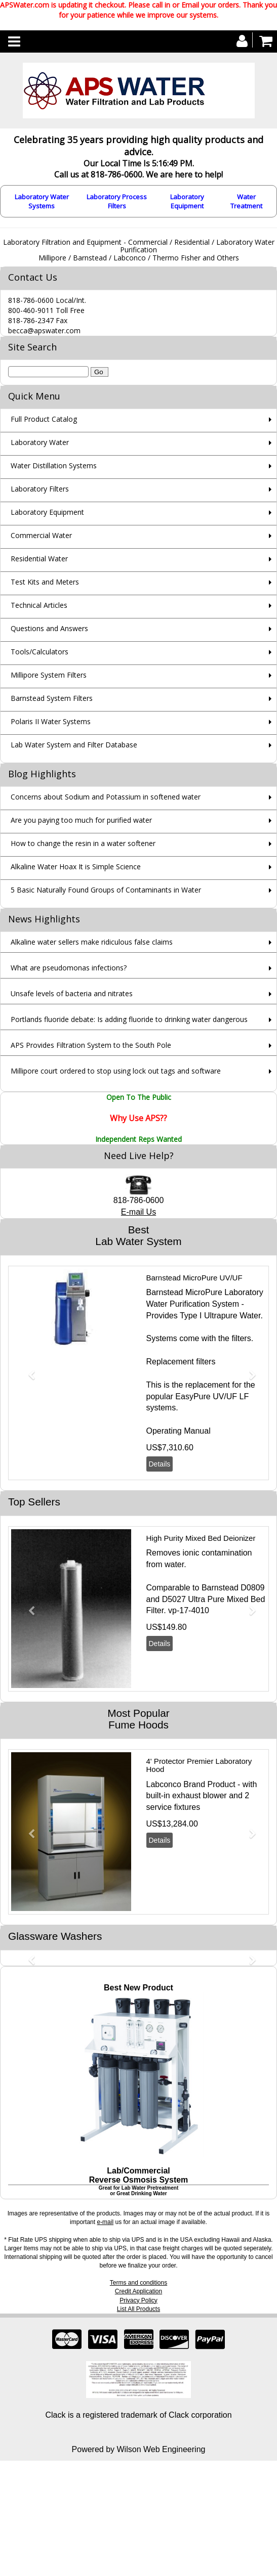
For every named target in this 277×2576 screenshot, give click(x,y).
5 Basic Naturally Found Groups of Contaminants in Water (106, 890)
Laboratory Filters (40, 489)
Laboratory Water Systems (42, 201)
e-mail (105, 2222)
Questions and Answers (49, 628)
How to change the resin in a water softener (83, 843)
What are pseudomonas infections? (69, 967)
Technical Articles (39, 605)
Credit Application (138, 2291)
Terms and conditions (138, 2282)
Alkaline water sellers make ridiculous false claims (92, 942)
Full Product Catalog (44, 419)
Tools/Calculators (39, 651)
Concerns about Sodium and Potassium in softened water (106, 797)
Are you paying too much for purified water (81, 820)
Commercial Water (41, 535)
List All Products (138, 2309)
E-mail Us (138, 1212)
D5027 (174, 1599)
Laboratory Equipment (187, 201)
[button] (27, 1370)
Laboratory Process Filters (117, 201)
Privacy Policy (138, 2300)
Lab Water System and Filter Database (74, 744)
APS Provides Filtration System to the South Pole (91, 1045)
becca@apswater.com (44, 330)
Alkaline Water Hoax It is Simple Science (76, 866)
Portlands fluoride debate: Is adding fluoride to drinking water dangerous (129, 1019)
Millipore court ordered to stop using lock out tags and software (116, 1071)
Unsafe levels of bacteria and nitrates (72, 993)
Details (160, 1464)
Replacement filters (181, 1361)
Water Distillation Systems (54, 465)
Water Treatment (246, 201)
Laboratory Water (40, 442)
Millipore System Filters (49, 675)
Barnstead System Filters (52, 698)
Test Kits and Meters (45, 582)
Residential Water (39, 558)
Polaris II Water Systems (51, 721)
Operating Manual (178, 1431)
